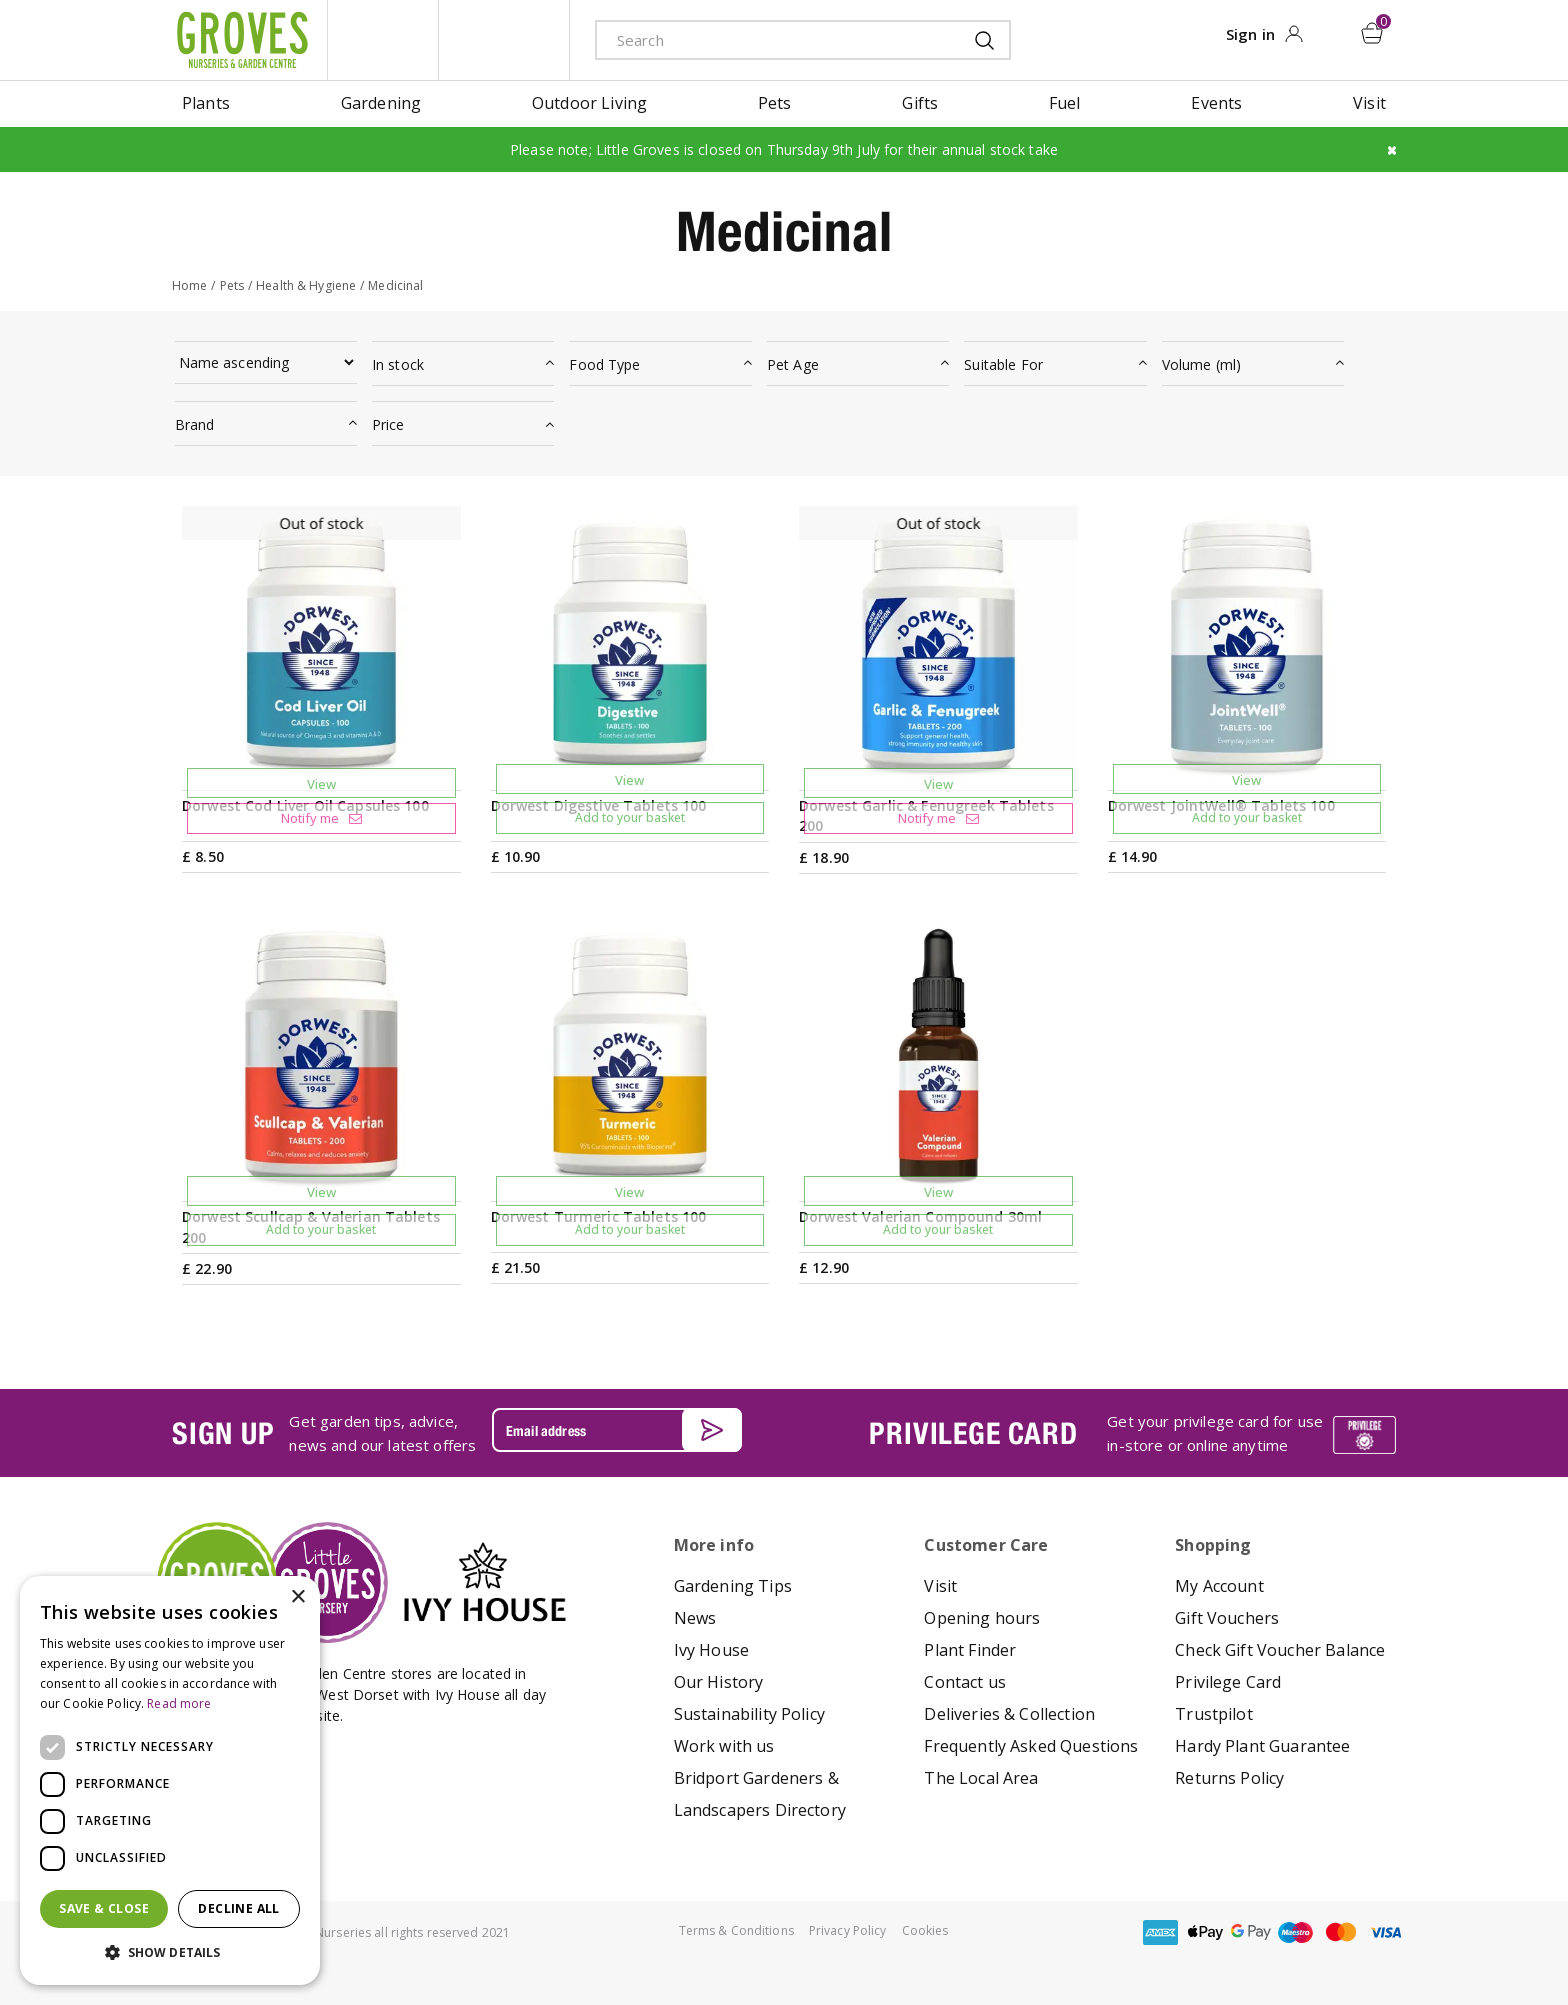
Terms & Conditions (736, 1929)
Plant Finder (970, 1649)
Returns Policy (1229, 1777)
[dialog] (170, 1780)
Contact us (965, 1681)
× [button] (297, 1597)
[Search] (771, 39)
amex (1161, 1931)
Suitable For (1003, 364)
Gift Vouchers (1227, 1617)
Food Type (604, 364)
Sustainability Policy (749, 1713)
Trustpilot (1214, 1713)
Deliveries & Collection (1009, 1713)
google (1251, 1931)
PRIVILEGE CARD (973, 1432)
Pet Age (793, 364)
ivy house (504, 40)
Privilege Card (1228, 1681)
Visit (940, 1585)
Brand (195, 424)
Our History (719, 1681)
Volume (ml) (1202, 364)
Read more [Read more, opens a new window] (179, 1703)
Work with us (724, 1745)
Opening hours (982, 1617)
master (1341, 1931)
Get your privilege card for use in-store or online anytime (1215, 1433)
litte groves (383, 40)
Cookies (925, 1929)
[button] (170, 1953)
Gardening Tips (733, 1585)
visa (1386, 1931)
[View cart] (1373, 33)
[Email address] (617, 1430)
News (695, 1617)
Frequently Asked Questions (1031, 1745)
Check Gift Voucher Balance (1280, 1649)
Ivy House (711, 1649)
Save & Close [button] (104, 1908)
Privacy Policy (848, 1929)
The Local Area (981, 1777)
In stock (398, 364)
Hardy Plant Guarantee (1262, 1745)
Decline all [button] (238, 1908)
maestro (1296, 1931)
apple (1206, 1931)
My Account (1219, 1585)
